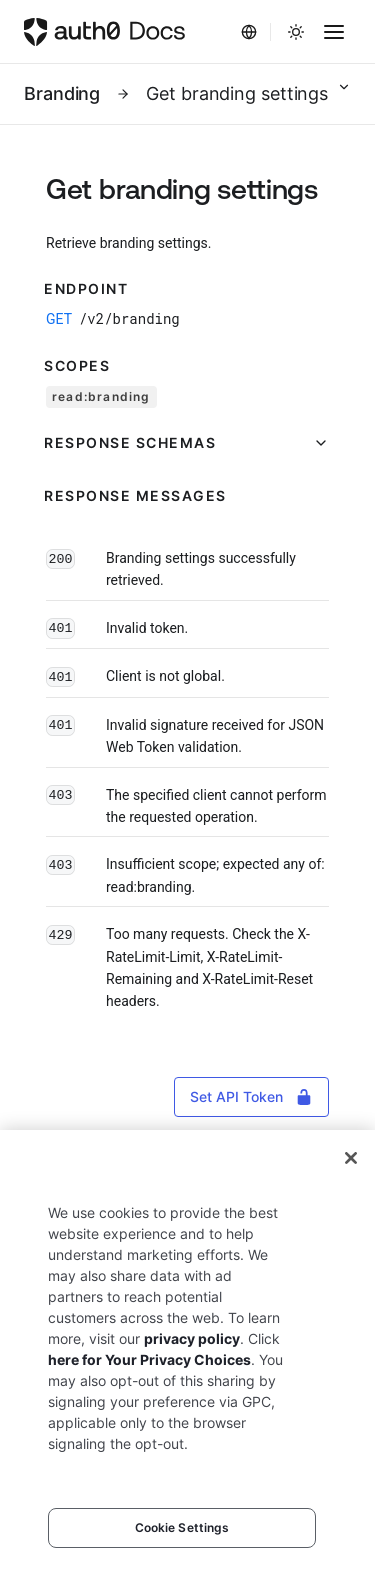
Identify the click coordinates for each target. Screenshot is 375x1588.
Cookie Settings (182, 1527)
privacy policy (192, 1338)
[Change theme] (296, 32)
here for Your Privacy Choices (149, 1359)
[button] (187, 442)
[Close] (351, 1158)
